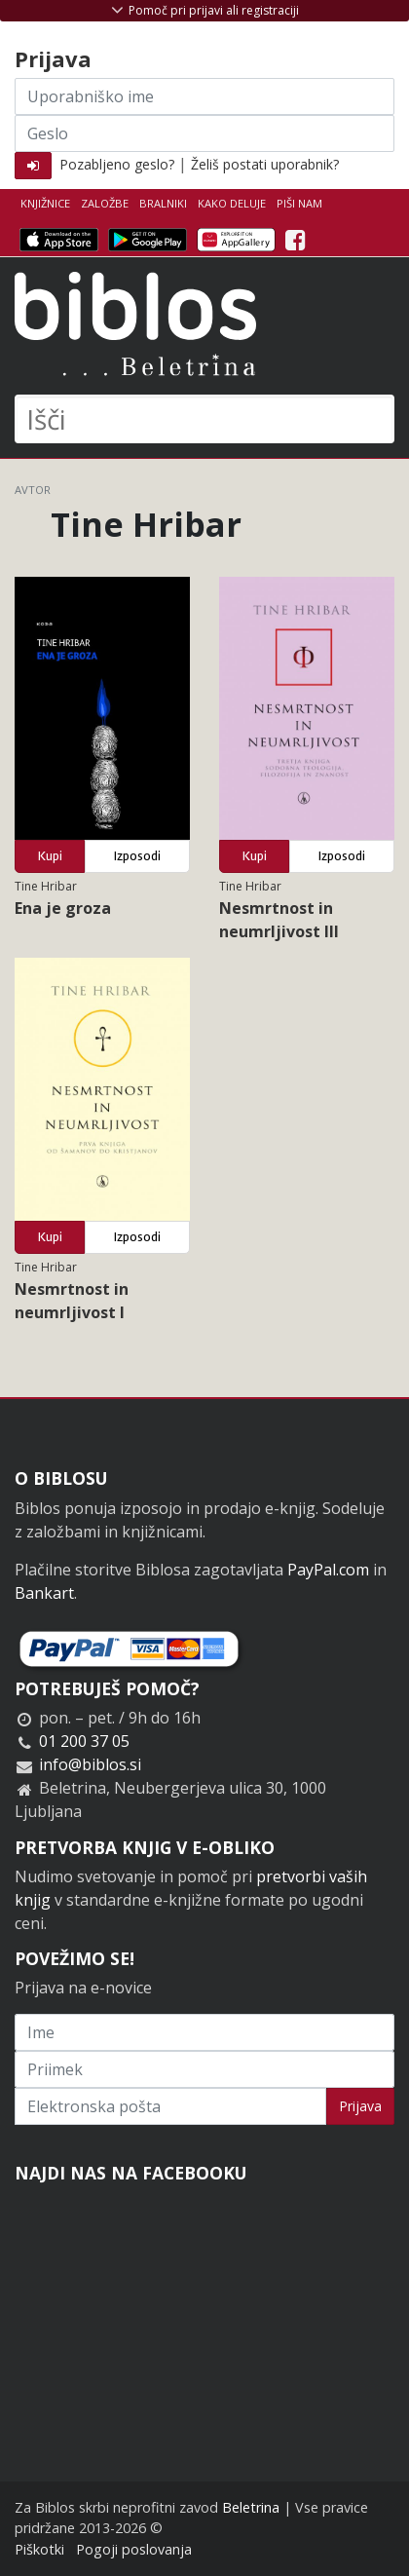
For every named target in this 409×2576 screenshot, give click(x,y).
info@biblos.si (90, 1764)
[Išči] (204, 419)
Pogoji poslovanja (134, 2549)
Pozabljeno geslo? (116, 164)
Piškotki (39, 2549)
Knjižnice (45, 203)
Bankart (44, 1593)
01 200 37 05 (84, 1741)
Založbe (105, 203)
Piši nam (299, 203)
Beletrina (250, 2507)
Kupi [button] (50, 856)
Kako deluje (232, 203)
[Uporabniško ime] (204, 96)
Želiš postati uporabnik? (265, 164)
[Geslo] (204, 133)
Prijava (360, 2106)
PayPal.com (328, 1569)
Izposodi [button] (137, 856)
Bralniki (163, 203)
